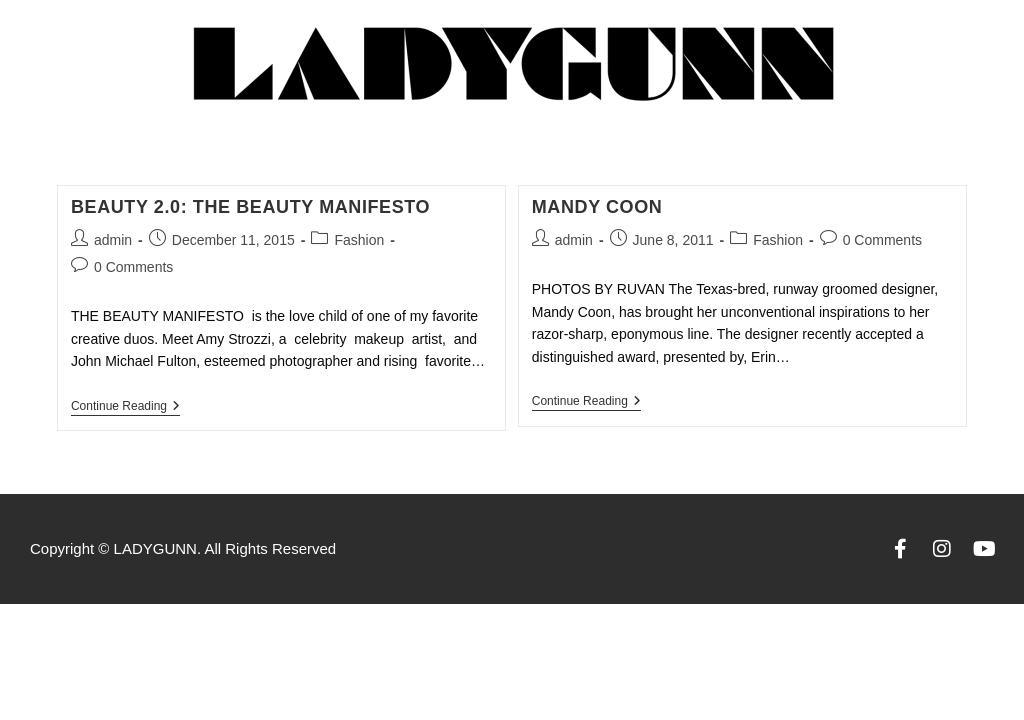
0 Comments (133, 267)
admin (113, 240)
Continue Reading (125, 406)
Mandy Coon (597, 207)
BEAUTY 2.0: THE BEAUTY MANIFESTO (250, 207)
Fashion (359, 240)
